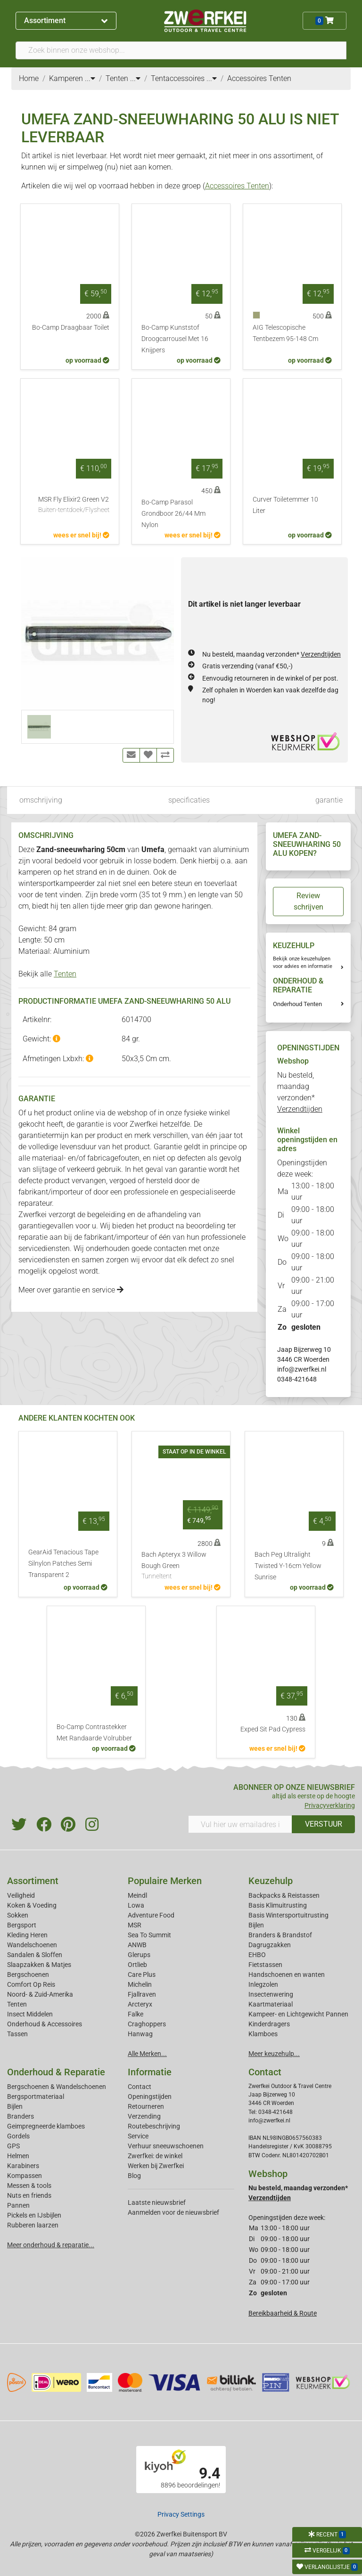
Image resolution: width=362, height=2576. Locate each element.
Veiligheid (21, 1895)
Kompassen (24, 2175)
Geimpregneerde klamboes (46, 2126)
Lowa (136, 1905)
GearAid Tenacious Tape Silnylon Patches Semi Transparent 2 (63, 1563)
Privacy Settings (181, 2514)
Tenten (65, 973)
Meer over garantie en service (70, 1289)
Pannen (18, 2205)
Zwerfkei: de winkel (155, 2156)
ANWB (137, 1945)
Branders (20, 2116)
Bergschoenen (28, 1974)
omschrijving (40, 800)
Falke (135, 2014)
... (90, 78)
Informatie (150, 2072)
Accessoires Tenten (237, 185)
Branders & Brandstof (280, 1935)
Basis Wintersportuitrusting (288, 1915)
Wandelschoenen (32, 1945)
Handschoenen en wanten (286, 1974)
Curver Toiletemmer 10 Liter (285, 505)
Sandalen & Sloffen (34, 1954)
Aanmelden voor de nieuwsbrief (173, 2212)
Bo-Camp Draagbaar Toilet (70, 328)
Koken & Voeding (32, 1905)
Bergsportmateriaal (35, 2096)
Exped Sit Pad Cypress (272, 1729)
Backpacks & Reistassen (284, 1895)
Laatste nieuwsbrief (157, 2202)
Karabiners (23, 2166)
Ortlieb (137, 1964)
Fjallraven (142, 1994)
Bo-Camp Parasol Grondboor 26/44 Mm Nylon (173, 513)
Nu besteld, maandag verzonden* (271, 654)
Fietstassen (265, 1964)
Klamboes (263, 2034)
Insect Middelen (30, 2014)
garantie (329, 800)
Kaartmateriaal (270, 2004)
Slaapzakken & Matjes (39, 1964)
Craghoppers (147, 2024)
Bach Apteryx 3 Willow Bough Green (181, 1566)
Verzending (144, 2116)
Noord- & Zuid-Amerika (40, 1994)
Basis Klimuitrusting (277, 1905)
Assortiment (65, 20)
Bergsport (21, 1925)
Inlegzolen (263, 1984)
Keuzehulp (270, 1880)
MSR (134, 1925)
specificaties (189, 800)
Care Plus (142, 1974)
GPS (13, 2146)
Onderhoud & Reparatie (56, 2072)
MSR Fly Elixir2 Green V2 (73, 505)
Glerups (139, 1954)
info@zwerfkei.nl (301, 1369)
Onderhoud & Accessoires (44, 2024)
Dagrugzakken (269, 1945)
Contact (139, 2086)
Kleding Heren (27, 1935)
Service (138, 2136)
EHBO (257, 1954)
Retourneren (146, 2106)
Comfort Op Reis (31, 1984)
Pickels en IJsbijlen (34, 2215)
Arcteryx (140, 2004)
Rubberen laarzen (32, 2225)
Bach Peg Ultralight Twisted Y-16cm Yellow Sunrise (288, 1566)
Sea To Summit (149, 1935)
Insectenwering (270, 1994)
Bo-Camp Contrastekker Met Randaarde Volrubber (94, 1732)
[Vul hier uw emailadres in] (240, 1824)
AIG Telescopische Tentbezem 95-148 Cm (285, 333)
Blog (134, 2175)
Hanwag (140, 2034)
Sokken (17, 1915)
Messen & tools (29, 2185)
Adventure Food (151, 1915)
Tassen (17, 2034)
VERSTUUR (323, 1824)
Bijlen (256, 1925)
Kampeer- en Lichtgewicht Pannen (298, 2014)
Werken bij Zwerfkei (156, 2166)
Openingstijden (150, 2096)
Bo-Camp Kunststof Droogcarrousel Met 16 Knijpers (174, 339)
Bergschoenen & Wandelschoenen (56, 2086)
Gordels (18, 2136)
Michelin (140, 1984)
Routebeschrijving (154, 2126)
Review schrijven (308, 901)
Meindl (137, 1895)
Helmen (18, 2156)
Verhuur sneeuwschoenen (166, 2146)
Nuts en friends (29, 2195)
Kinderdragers (269, 2024)
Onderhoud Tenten (297, 1004)
